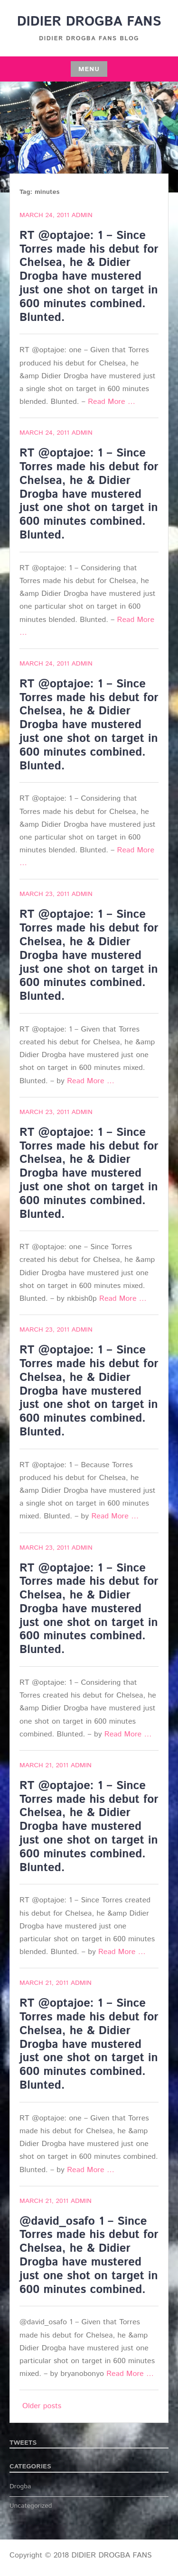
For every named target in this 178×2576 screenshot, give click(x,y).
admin (82, 215)
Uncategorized (30, 2506)
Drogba (20, 2486)
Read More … (111, 401)
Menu (89, 69)
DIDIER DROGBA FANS (89, 21)
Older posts (41, 2406)
